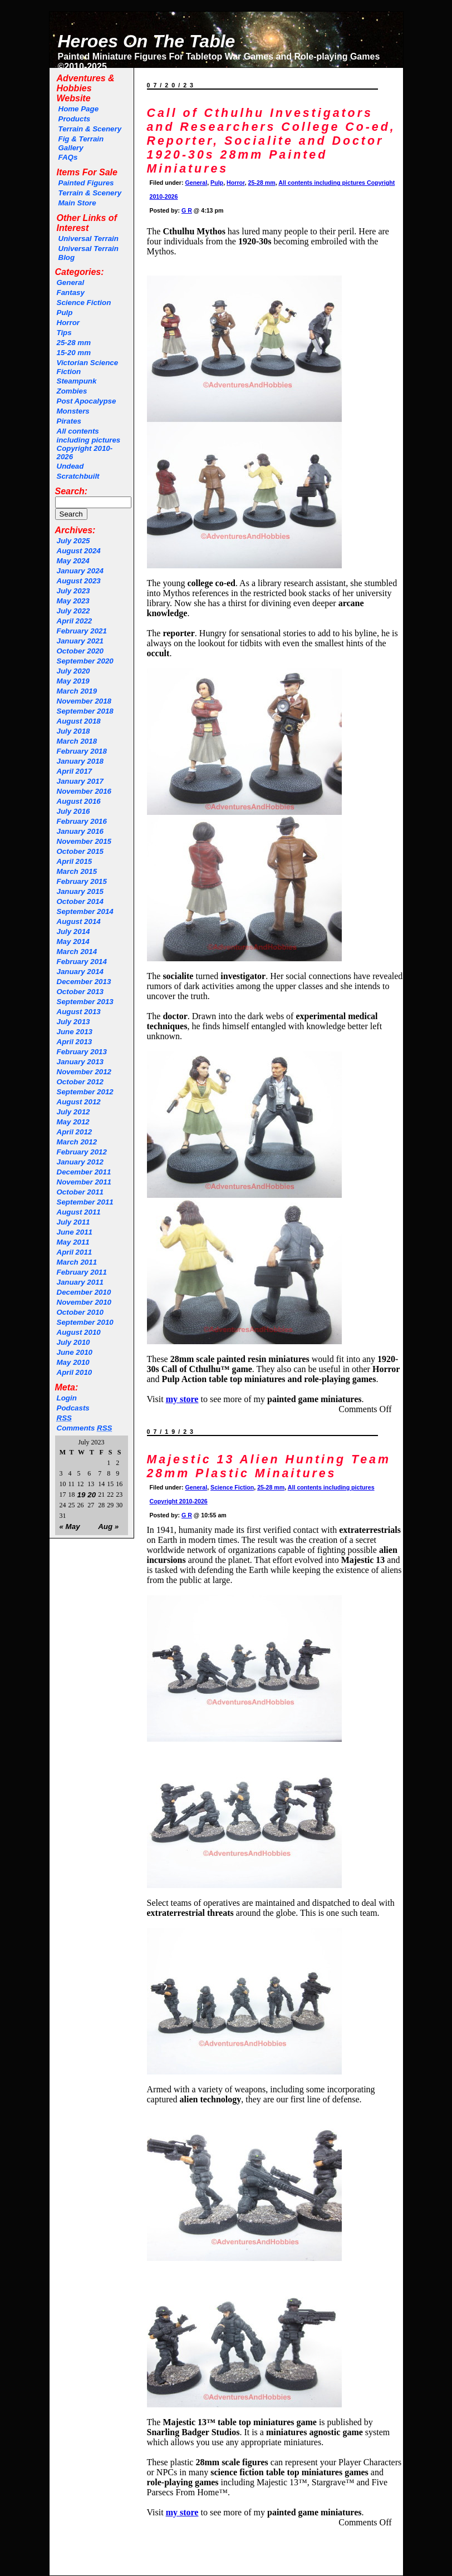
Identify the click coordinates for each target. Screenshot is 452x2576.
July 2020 (73, 671)
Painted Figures (86, 183)
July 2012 (73, 1112)
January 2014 (80, 971)
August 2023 (79, 581)
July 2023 (73, 591)
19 (81, 1495)
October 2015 (80, 851)
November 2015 (84, 841)
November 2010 (84, 1302)
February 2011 (82, 1272)
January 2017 (80, 781)
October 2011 (80, 1192)
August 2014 (79, 921)
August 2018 (79, 721)
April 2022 (74, 621)
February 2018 (82, 751)
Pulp (65, 312)
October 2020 (80, 651)
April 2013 (74, 1042)
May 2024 (73, 561)
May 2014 (73, 941)
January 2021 (80, 641)
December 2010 (84, 1292)
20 (91, 1495)
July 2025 (73, 541)
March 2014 (77, 951)
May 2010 (73, 1362)
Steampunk (77, 381)
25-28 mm (74, 342)
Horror (68, 322)
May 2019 (73, 681)
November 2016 (84, 791)
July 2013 (73, 1021)
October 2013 (80, 991)
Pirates (69, 421)
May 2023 (73, 601)
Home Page (78, 109)
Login (67, 1398)
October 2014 (80, 901)
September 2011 (85, 1202)
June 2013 (74, 1032)
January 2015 (80, 891)
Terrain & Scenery (90, 129)
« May (70, 1526)
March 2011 (77, 1262)
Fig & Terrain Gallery (81, 143)
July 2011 (73, 1222)
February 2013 (82, 1052)
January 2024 (80, 571)
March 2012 (77, 1142)
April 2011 (74, 1252)
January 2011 (80, 1282)
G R (186, 210)
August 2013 (79, 1011)
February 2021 (82, 631)
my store (182, 2512)
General (71, 282)
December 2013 (84, 981)
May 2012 (73, 1122)
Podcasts (73, 1408)
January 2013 (80, 1062)
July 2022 (73, 611)
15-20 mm (74, 352)
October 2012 (80, 1082)
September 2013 (85, 1001)
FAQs (68, 157)
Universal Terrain (88, 238)
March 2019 (77, 691)
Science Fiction (84, 302)
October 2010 (80, 1312)
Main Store (77, 203)
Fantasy (71, 292)
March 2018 (77, 741)
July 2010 (73, 1342)
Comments (84, 1428)
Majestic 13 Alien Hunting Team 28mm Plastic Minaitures (269, 1466)
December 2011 (84, 1172)
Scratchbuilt (78, 476)
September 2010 (85, 1322)
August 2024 (79, 551)
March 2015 (77, 871)
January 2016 (80, 831)
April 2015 (74, 861)
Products (74, 119)
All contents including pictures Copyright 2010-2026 (89, 444)
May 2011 (73, 1242)
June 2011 (74, 1232)
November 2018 (84, 701)
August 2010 (79, 1332)
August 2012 (79, 1102)
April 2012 (74, 1132)
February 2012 (82, 1152)
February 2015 (82, 881)
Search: (71, 491)
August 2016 (79, 801)
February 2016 (82, 821)
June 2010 (74, 1352)
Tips (64, 332)
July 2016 (73, 811)
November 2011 (84, 1182)
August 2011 (79, 1212)
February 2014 (82, 961)
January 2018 (80, 761)
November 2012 (84, 1072)
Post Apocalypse (86, 401)
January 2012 (80, 1162)
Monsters (73, 411)
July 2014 (73, 931)
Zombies (72, 391)
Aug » (108, 1526)
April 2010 (74, 1372)
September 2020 (85, 661)
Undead (70, 466)
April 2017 (74, 771)
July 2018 (73, 731)
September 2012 (85, 1092)
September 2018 (85, 711)
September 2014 (85, 911)
